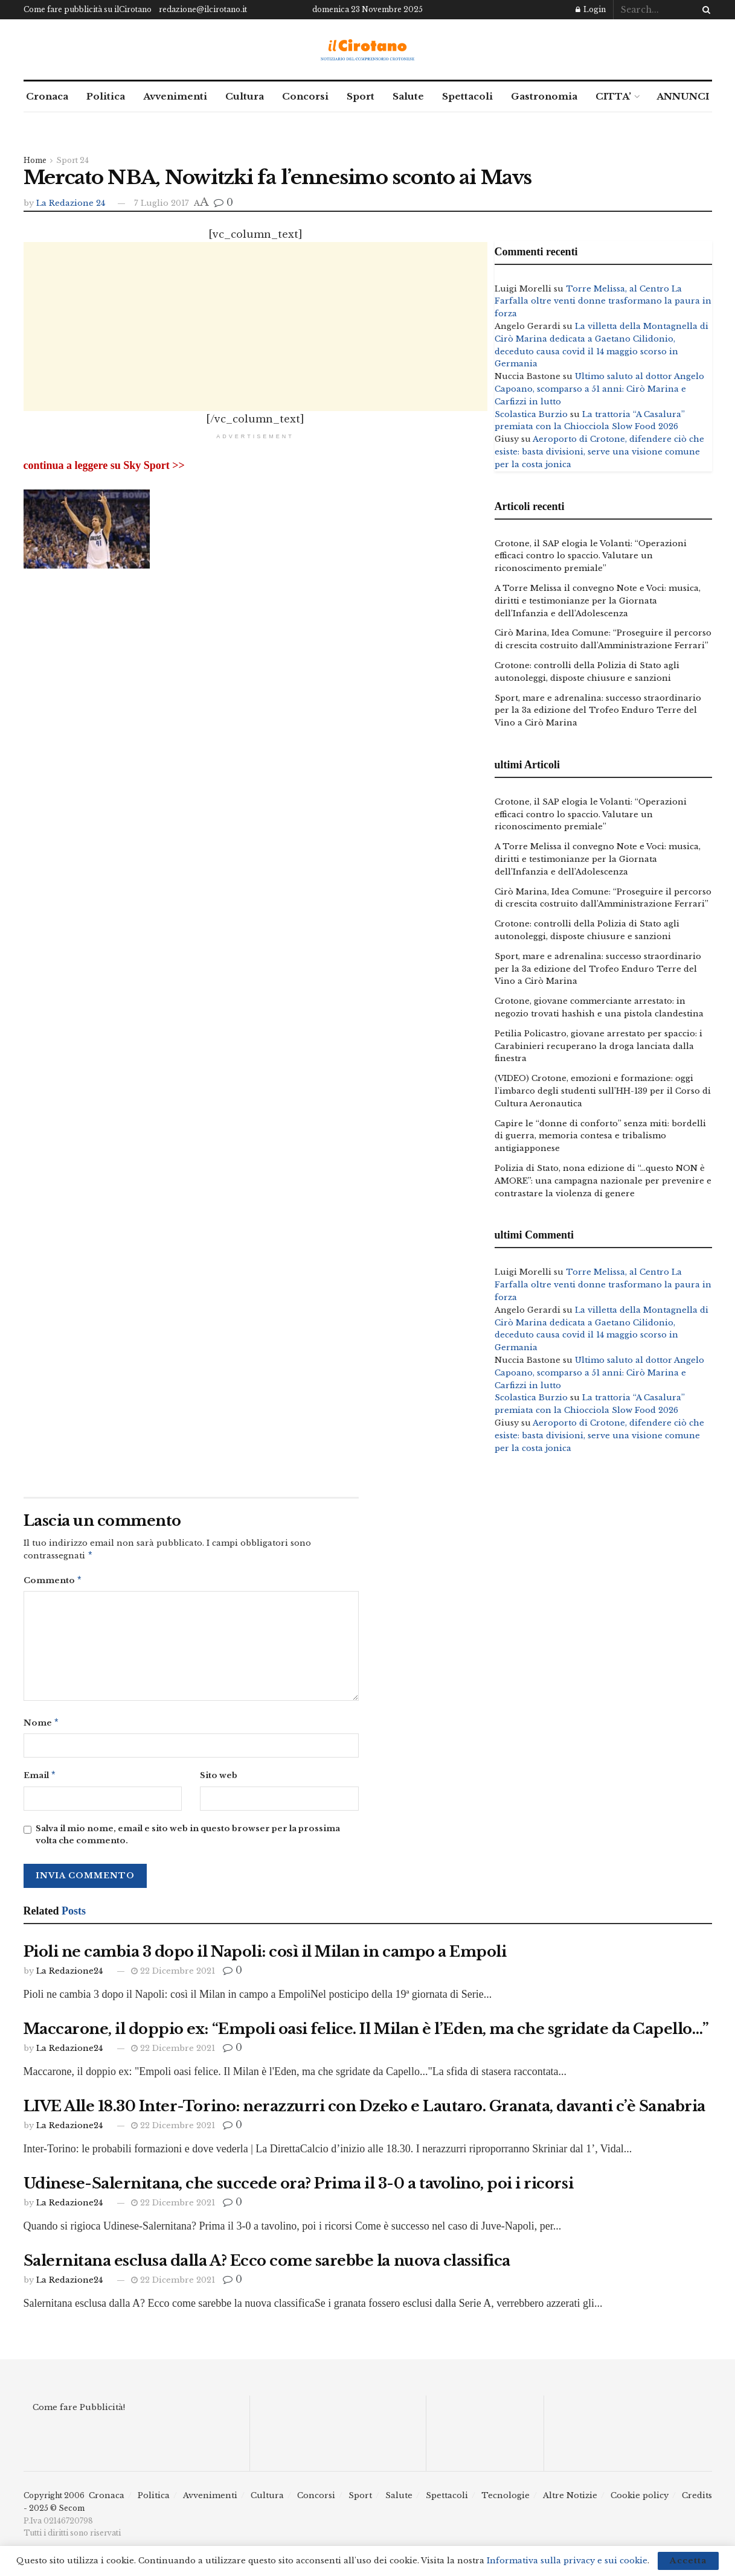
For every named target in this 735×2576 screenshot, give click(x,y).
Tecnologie (505, 2500)
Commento (53, 1582)
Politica (105, 96)
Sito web (218, 1779)
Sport (360, 96)
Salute (408, 96)
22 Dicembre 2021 (173, 1976)
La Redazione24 (69, 1976)
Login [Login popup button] (591, 9)
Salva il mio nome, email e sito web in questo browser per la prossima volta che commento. (188, 1839)
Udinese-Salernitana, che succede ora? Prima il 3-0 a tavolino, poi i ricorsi (299, 2188)
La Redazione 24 (70, 203)
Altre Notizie (570, 2500)
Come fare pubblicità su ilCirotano (88, 9)
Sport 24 (72, 160)
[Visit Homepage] (367, 49)
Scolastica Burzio (531, 414)
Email (40, 1779)
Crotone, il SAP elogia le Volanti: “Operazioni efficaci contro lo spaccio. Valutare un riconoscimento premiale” (591, 556)
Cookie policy (640, 2500)
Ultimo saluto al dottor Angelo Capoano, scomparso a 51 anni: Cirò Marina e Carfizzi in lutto (599, 389)
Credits (697, 2500)
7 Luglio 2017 (161, 203)
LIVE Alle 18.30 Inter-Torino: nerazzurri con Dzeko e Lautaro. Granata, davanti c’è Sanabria (364, 2111)
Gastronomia (544, 96)
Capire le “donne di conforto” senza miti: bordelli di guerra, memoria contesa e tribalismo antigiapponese (600, 1136)
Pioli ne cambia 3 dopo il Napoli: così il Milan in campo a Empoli (265, 1956)
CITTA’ (613, 96)
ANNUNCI (682, 96)
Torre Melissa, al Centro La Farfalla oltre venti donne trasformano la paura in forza (603, 301)
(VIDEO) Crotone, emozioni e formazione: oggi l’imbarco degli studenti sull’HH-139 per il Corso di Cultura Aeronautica (603, 1091)
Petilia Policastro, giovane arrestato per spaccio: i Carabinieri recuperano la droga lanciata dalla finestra (598, 1046)
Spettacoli (467, 96)
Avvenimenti (175, 96)
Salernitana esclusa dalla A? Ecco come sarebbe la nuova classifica (267, 2265)
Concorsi (305, 96)
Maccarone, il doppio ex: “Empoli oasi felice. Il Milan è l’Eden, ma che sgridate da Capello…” (366, 2033)
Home (35, 160)
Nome (42, 1726)
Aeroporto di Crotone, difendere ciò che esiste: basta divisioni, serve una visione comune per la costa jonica (599, 452)
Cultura (244, 96)
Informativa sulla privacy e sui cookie (567, 2560)
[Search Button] (704, 9)
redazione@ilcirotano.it (203, 9)
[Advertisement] (255, 326)
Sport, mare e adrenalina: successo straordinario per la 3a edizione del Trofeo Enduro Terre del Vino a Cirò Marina (598, 710)
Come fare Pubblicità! (79, 2412)
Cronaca (47, 96)
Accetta (688, 2560)
